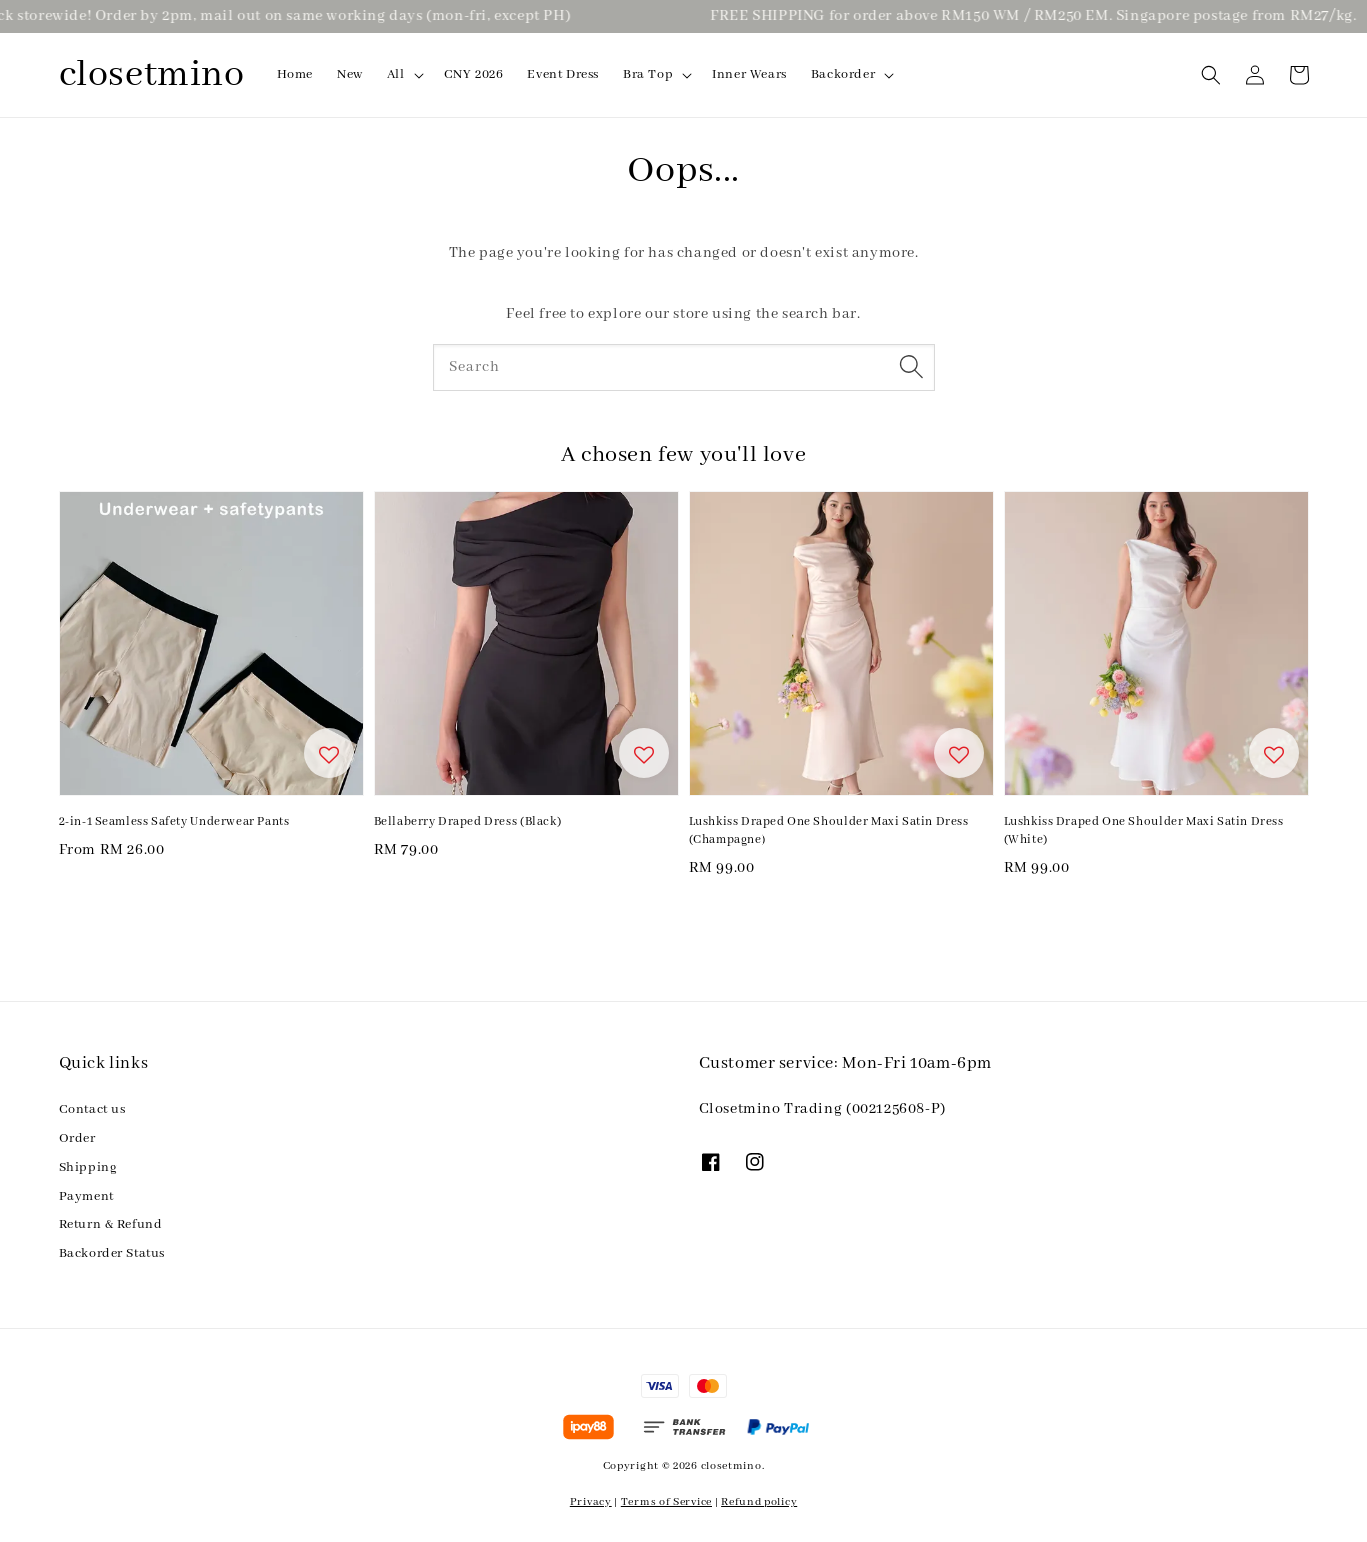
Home (295, 74)
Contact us (92, 1109)
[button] (1211, 75)
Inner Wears (749, 74)
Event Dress (563, 74)
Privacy (591, 1502)
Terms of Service (666, 1502)
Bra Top (648, 74)
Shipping (88, 1167)
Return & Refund (111, 1224)
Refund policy (759, 1502)
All (396, 74)
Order (77, 1138)
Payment (86, 1196)
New (350, 74)
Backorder (843, 74)
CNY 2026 (474, 74)
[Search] (912, 367)
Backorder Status (112, 1253)
